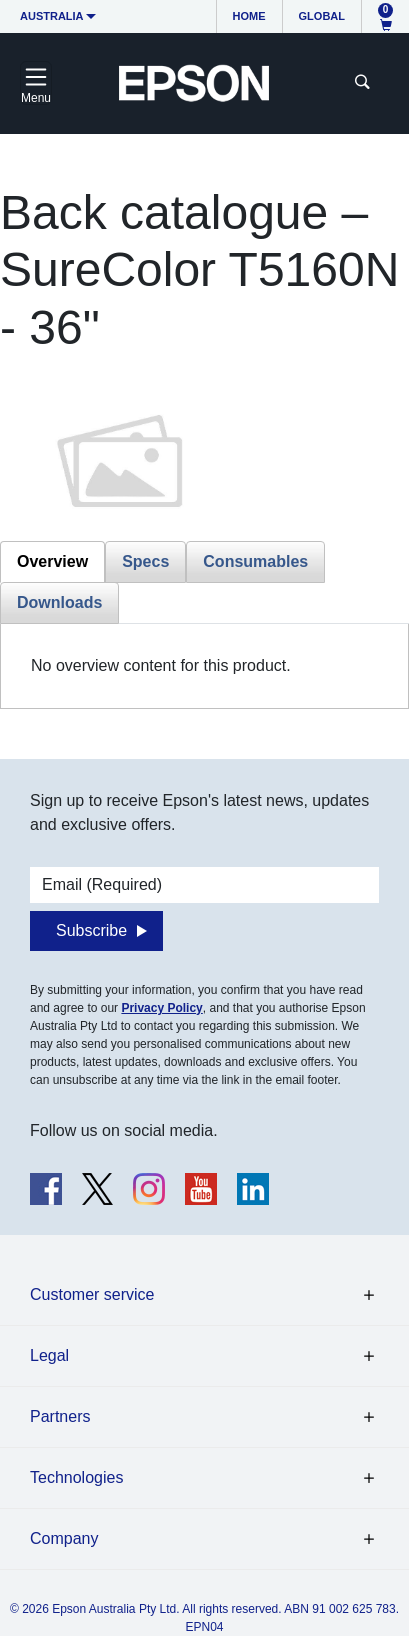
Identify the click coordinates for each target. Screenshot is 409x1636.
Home (249, 16)
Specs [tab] (145, 561)
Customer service (92, 1294)
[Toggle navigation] (36, 83)
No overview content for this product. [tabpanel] (161, 665)
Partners (60, 1416)
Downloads (59, 602)
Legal (49, 1355)
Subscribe (91, 930)
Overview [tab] (52, 561)
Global (322, 16)
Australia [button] (52, 16)
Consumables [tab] (255, 561)
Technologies (76, 1477)
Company (64, 1538)
